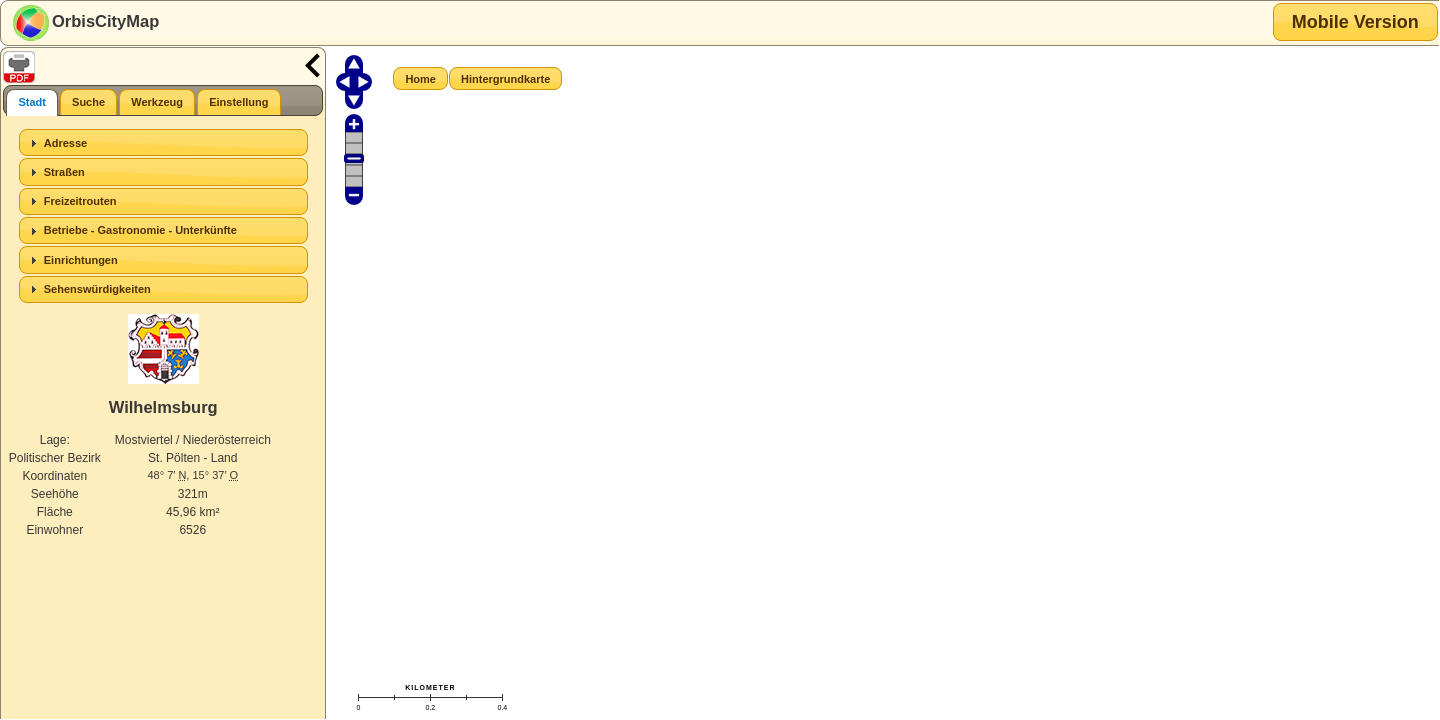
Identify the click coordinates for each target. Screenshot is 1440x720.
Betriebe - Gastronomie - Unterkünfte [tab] (131, 231)
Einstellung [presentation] (238, 102)
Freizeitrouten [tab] (70, 201)
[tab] (32, 102)
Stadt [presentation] (32, 102)
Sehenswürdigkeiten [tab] (88, 289)
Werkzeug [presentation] (157, 102)
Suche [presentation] (88, 102)
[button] (1355, 22)
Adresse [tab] (56, 143)
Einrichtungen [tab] (71, 260)
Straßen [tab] (55, 172)
